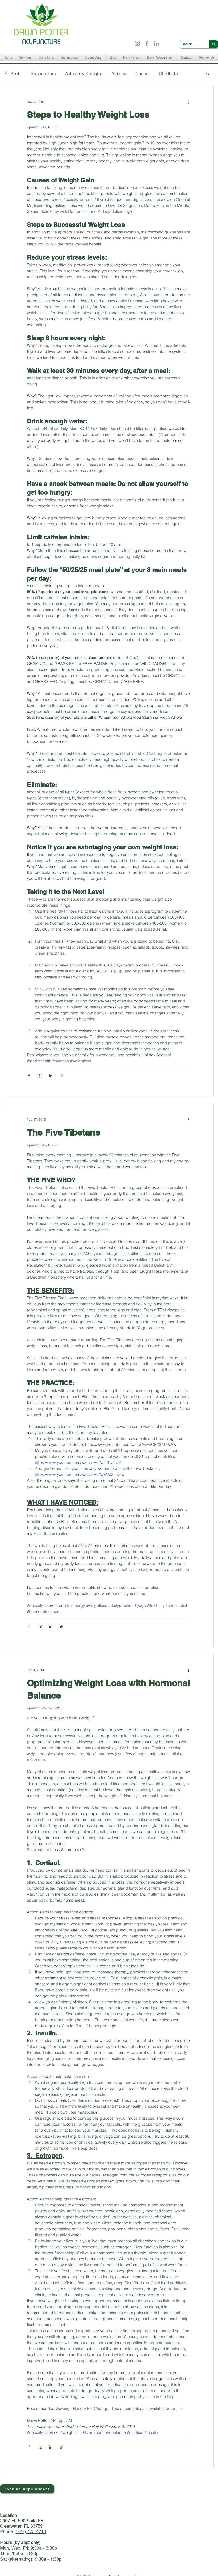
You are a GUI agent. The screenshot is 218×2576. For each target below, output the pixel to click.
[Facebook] (147, 43)
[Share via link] (62, 1076)
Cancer (143, 73)
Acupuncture (43, 73)
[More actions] (188, 101)
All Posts (13, 73)
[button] (25, 57)
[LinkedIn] (156, 43)
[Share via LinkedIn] (51, 1076)
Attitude (119, 73)
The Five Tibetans (63, 1132)
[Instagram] (137, 43)
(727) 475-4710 (31, 2531)
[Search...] (191, 44)
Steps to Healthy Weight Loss (88, 114)
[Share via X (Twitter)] (40, 1076)
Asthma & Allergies (83, 73)
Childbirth (168, 73)
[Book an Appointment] (27, 2488)
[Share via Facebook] (29, 1076)
